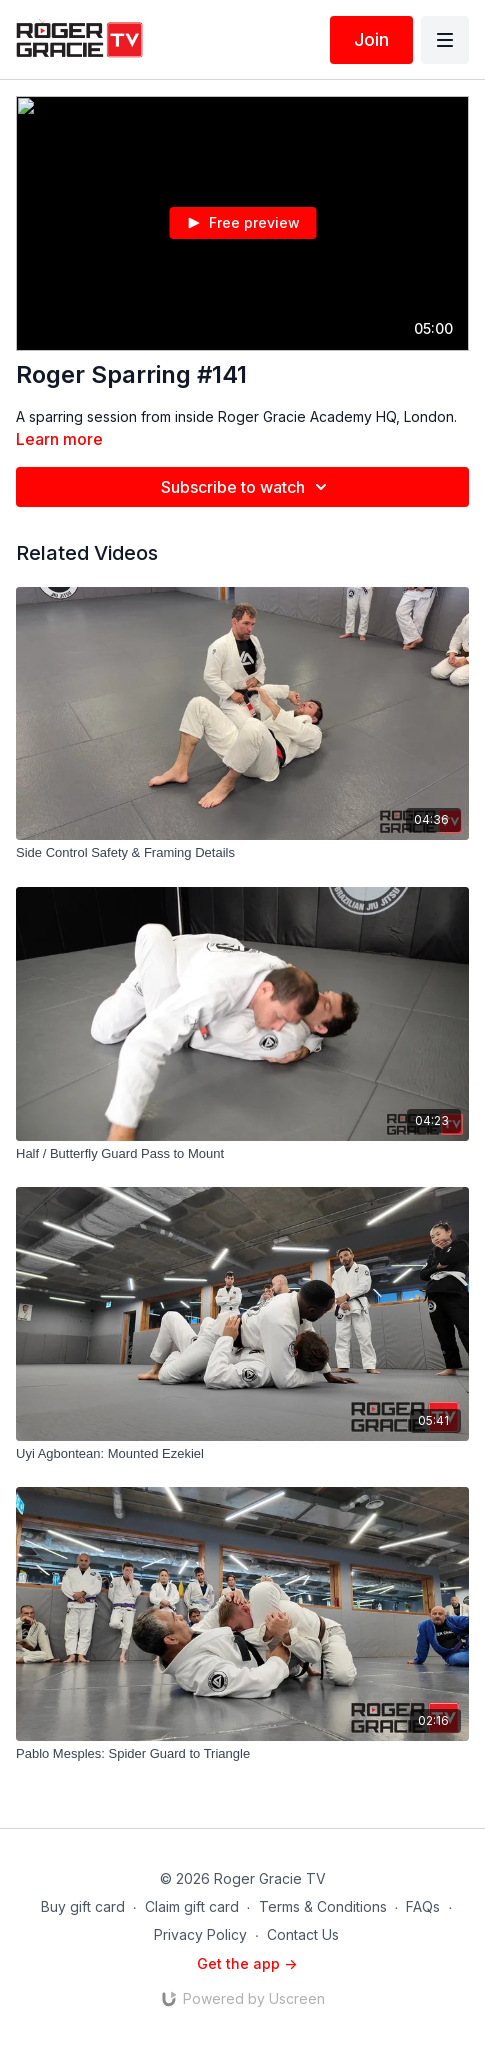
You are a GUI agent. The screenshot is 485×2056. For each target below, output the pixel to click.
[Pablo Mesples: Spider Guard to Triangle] (242, 1754)
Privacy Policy (200, 1934)
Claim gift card (192, 1906)
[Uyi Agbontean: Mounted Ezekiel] (242, 1454)
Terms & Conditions (323, 1906)
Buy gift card (83, 1906)
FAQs (423, 1906)
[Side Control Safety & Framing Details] (242, 853)
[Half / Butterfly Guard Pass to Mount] (242, 1154)
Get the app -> (247, 1963)
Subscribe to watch (247, 487)
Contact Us (303, 1934)
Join (371, 39)
